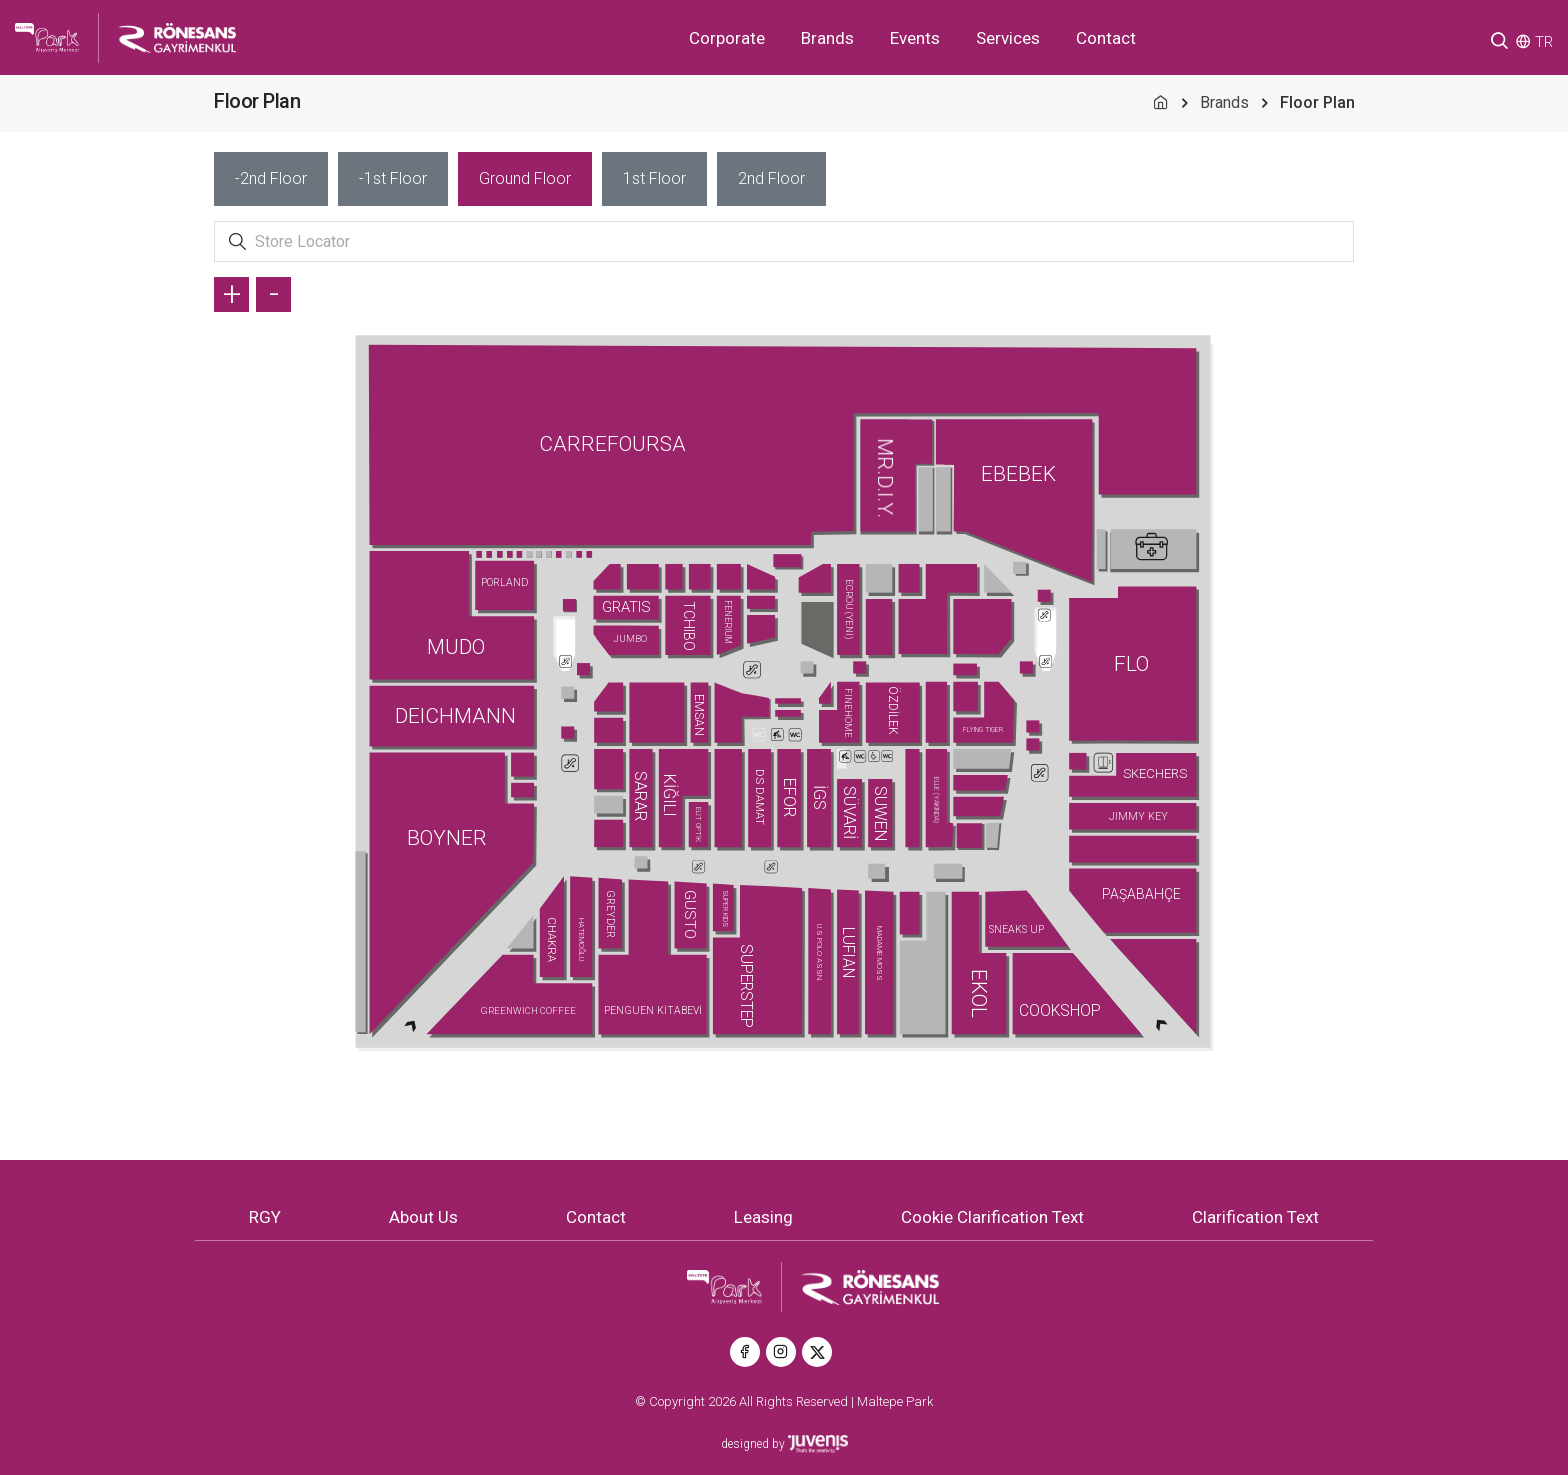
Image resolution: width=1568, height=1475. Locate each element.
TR (1544, 42)
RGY (265, 1217)
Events (915, 38)
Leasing (763, 1217)
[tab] (271, 179)
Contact (1106, 38)
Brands (827, 38)
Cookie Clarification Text (992, 1217)
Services (1008, 38)
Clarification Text (1255, 1217)
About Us (423, 1217)
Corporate (727, 38)
